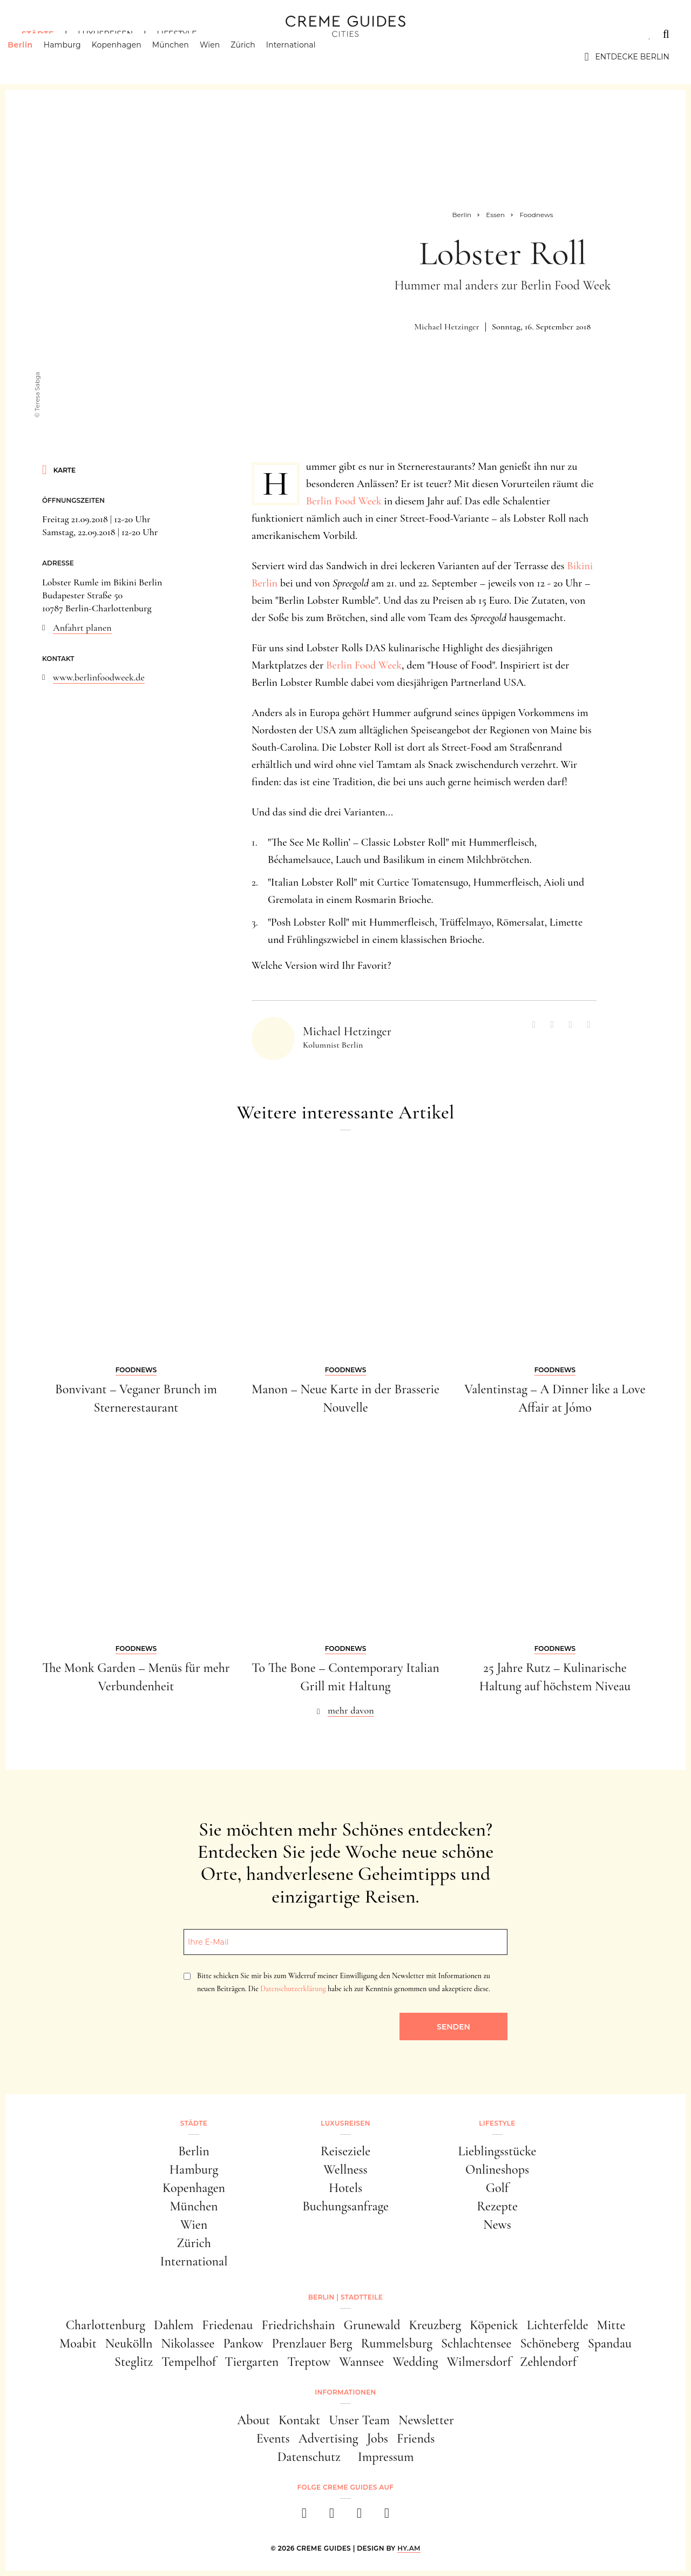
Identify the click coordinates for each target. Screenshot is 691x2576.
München (184, 57)
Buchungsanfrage (345, 2206)
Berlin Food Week (344, 501)
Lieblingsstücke (497, 2151)
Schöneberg (549, 2343)
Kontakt (299, 2420)
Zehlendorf (548, 2362)
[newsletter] (387, 2516)
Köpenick (494, 2325)
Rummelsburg (396, 2343)
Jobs (377, 2438)
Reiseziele (345, 2151)
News (497, 2225)
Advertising (328, 2438)
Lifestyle (177, 34)
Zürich (257, 57)
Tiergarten (252, 2362)
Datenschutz (309, 2457)
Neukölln (129, 2343)
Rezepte (497, 2206)
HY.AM (409, 2548)
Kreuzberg (435, 2325)
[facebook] (304, 2516)
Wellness (345, 2169)
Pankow (243, 2343)
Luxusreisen (105, 34)
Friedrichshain (298, 2325)
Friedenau (227, 2325)
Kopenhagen (130, 57)
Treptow (308, 2362)
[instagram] (332, 2516)
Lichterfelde (557, 2325)
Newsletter (426, 2420)
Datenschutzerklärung (293, 1988)
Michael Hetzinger (446, 326)
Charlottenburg (105, 2325)
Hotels (345, 2188)
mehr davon (351, 1710)
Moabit (78, 2343)
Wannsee (361, 2362)
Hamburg (75, 57)
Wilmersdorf (479, 2362)
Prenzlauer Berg (312, 2343)
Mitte (611, 2325)
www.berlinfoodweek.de (99, 677)
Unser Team (359, 2420)
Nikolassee (188, 2343)
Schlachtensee (476, 2343)
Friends (416, 2438)
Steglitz (133, 2362)
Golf (497, 2188)
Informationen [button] (345, 2392)
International (305, 57)
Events (273, 2438)
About (253, 2420)
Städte (38, 34)
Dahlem (173, 2325)
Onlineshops (497, 2169)
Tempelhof (188, 2362)
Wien (224, 57)
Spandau (610, 2343)
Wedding (415, 2362)
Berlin (34, 57)
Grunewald (372, 2325)
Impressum (386, 2457)
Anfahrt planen (82, 627)
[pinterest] (359, 2516)
